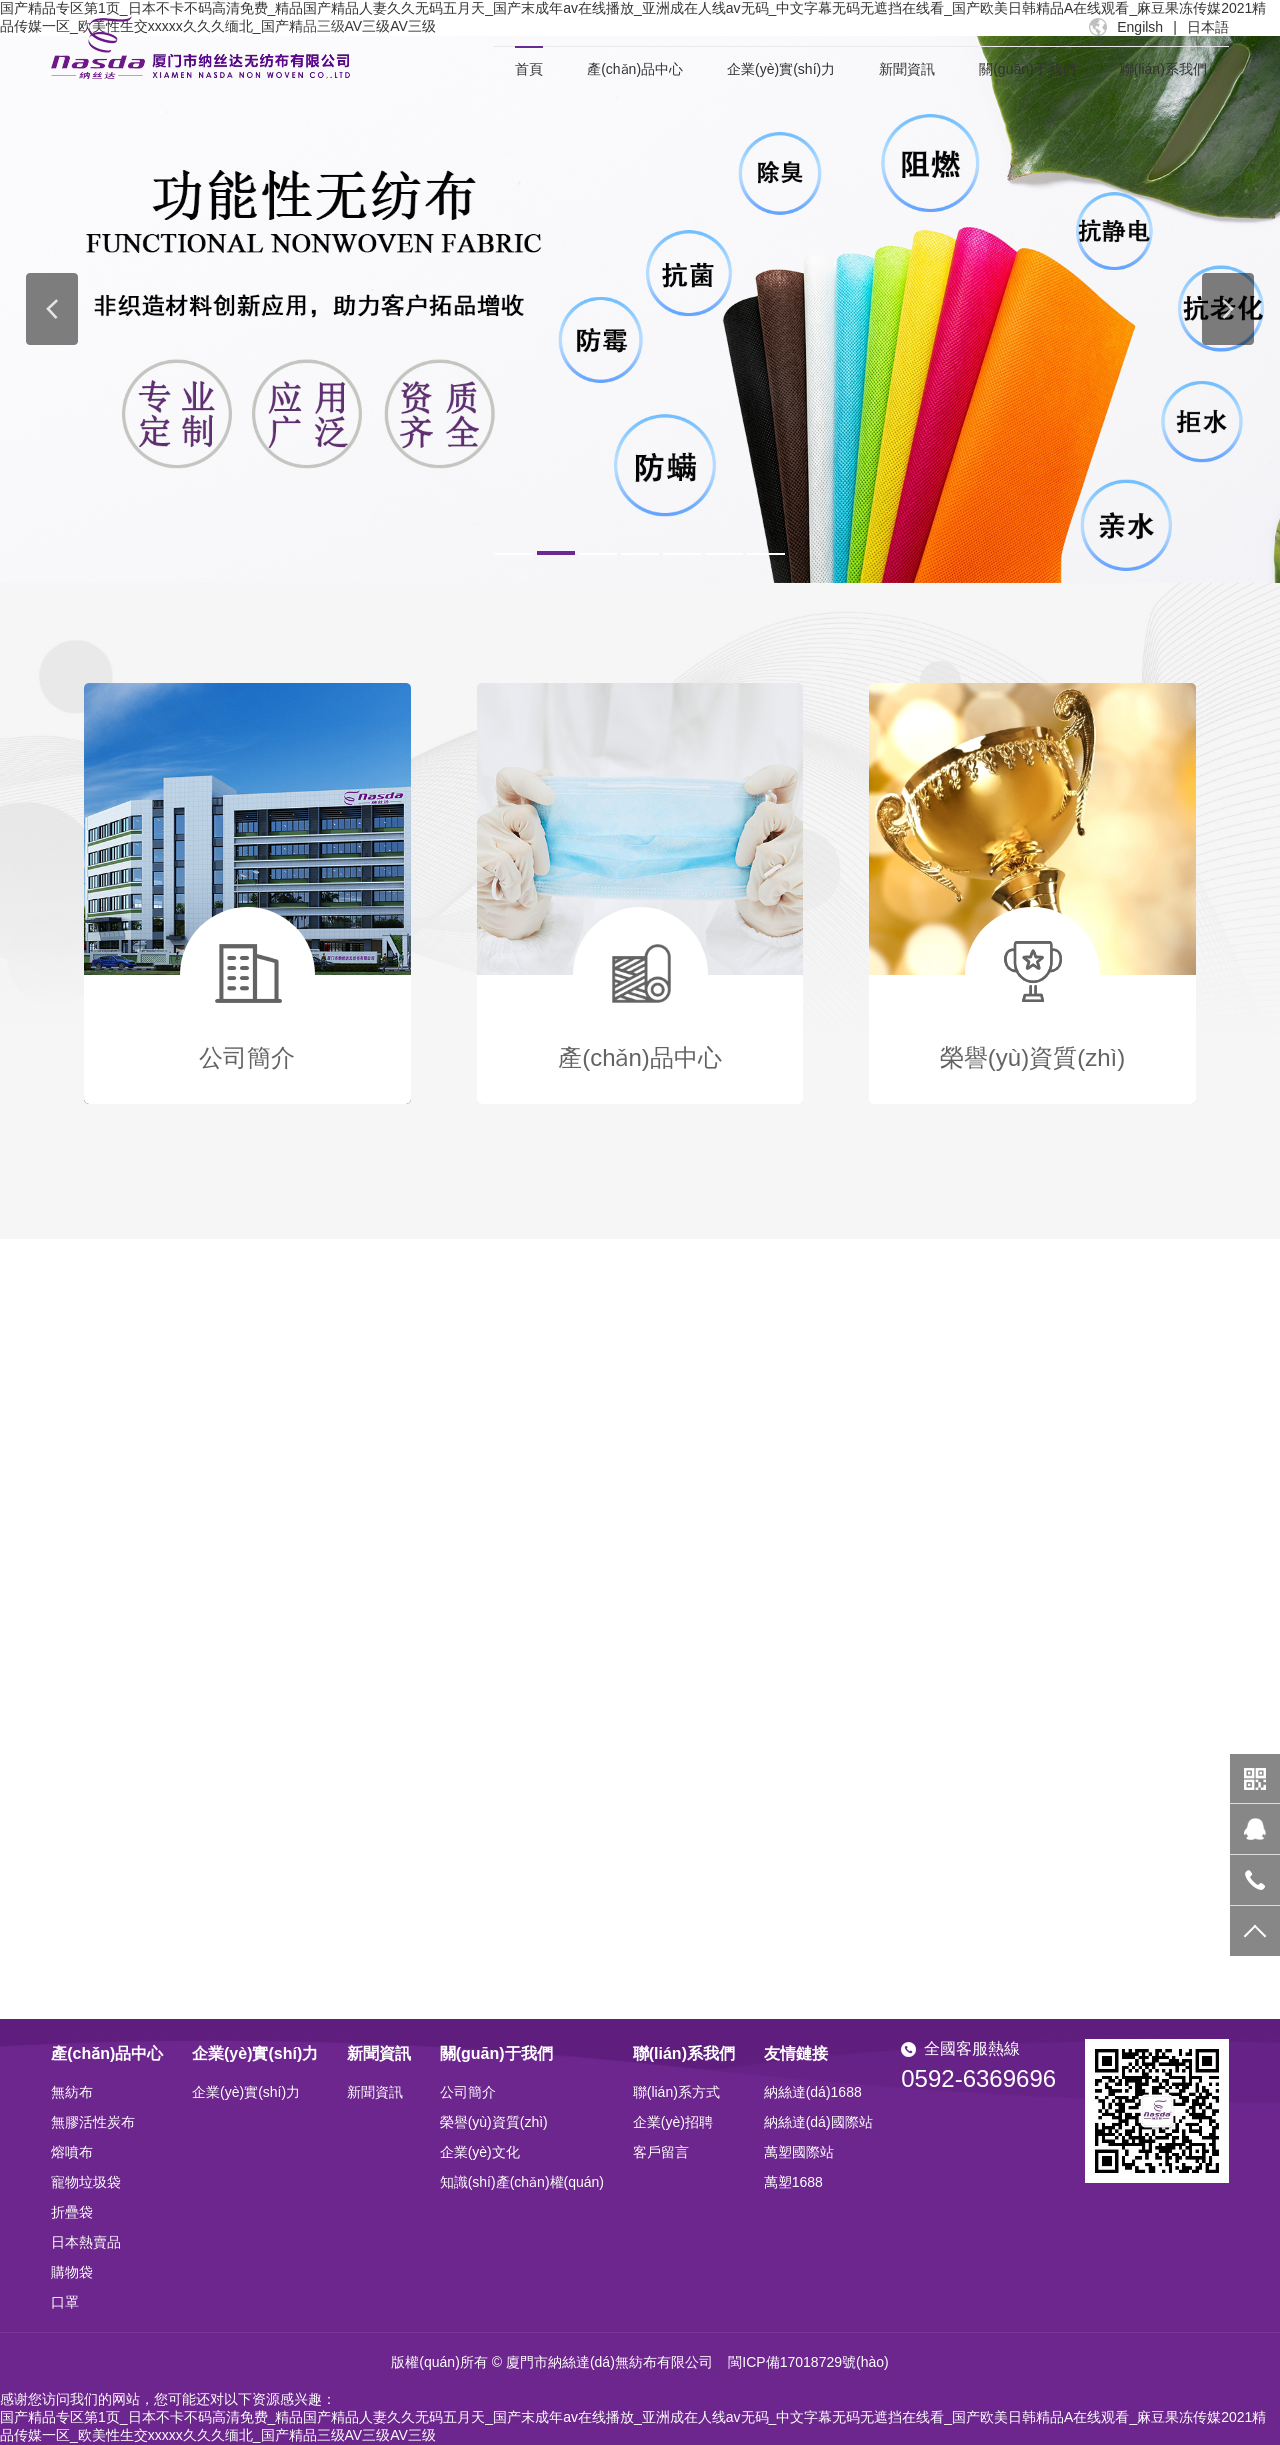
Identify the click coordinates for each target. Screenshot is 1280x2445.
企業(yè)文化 (480, 2152)
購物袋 (72, 2272)
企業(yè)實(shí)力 (781, 69)
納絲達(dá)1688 (813, 2092)
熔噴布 (72, 2152)
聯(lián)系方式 (676, 2092)
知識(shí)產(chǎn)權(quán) (522, 2182)
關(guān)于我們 (1027, 69)
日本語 (1208, 27)
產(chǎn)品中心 (635, 69)
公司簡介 (468, 2092)
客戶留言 (661, 2152)
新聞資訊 (907, 69)
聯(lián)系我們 (1163, 69)
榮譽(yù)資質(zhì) (494, 2122)
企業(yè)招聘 (673, 2122)
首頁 (529, 69)
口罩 (65, 2302)
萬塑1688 (793, 2182)
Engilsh (1140, 27)
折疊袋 (72, 2212)
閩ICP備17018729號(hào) (808, 2362)
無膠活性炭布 (93, 2122)
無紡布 (72, 2092)
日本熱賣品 (86, 2242)
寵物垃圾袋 (86, 2182)
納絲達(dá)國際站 (818, 2122)
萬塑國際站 (799, 2152)
